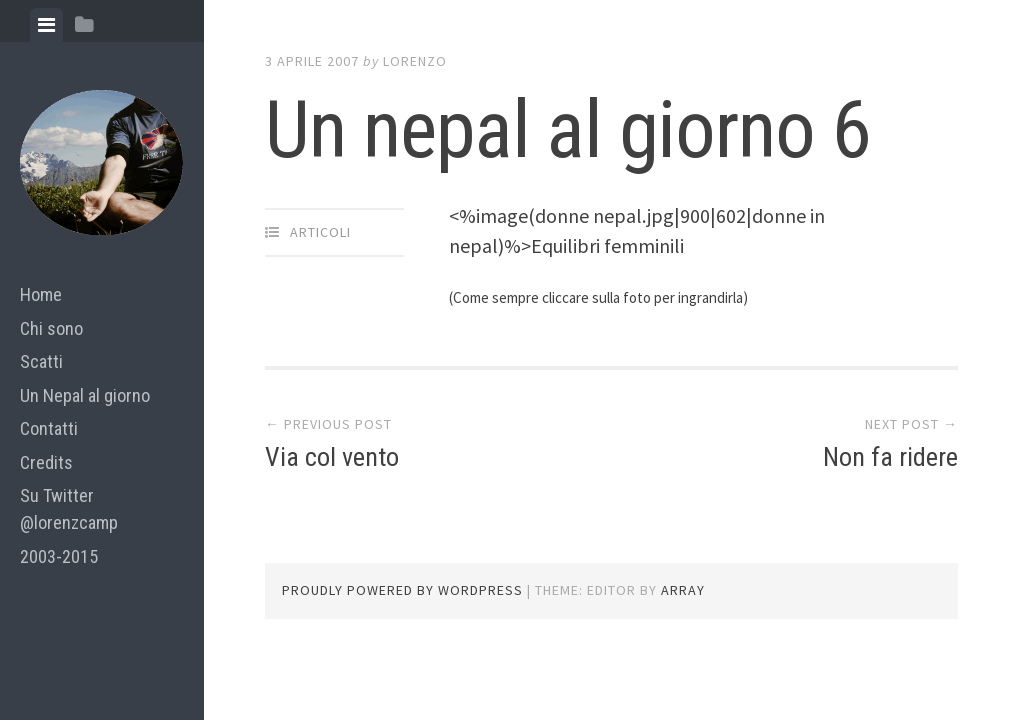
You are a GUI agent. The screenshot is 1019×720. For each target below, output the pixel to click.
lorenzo (415, 61)
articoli (320, 232)
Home (41, 294)
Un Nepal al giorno (85, 395)
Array (683, 590)
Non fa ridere (890, 457)
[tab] (46, 25)
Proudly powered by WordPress (402, 590)
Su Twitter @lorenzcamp (69, 509)
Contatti (49, 428)
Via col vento (332, 457)
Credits (46, 462)
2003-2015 (59, 556)
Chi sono (51, 328)
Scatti (41, 361)
